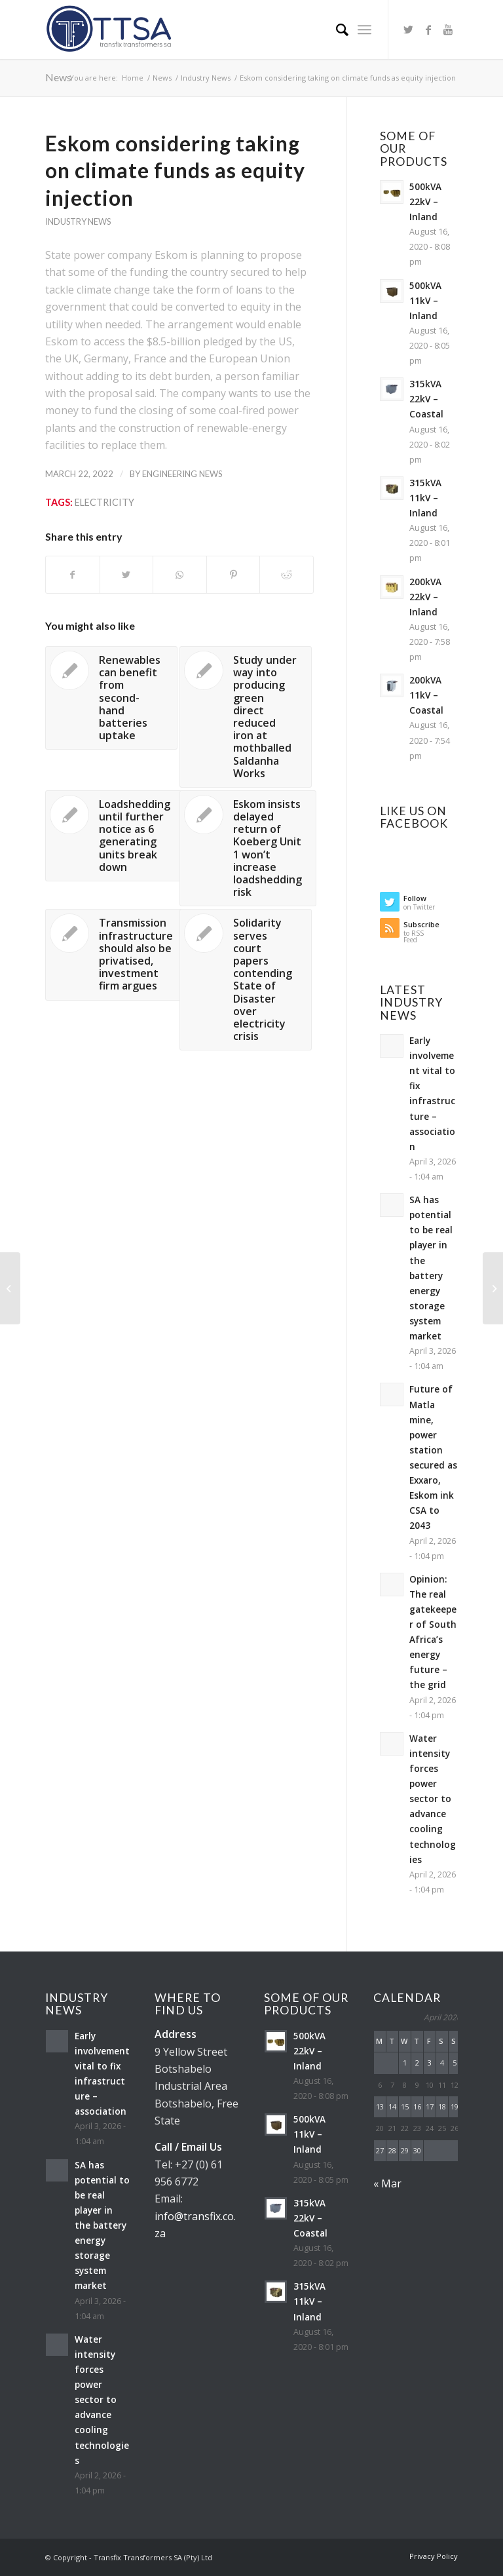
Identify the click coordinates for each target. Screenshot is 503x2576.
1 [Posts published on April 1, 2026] (405, 2062)
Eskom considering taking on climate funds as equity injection (175, 170)
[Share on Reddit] (286, 574)
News (58, 77)
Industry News (78, 221)
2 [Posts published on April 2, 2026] (417, 2062)
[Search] (335, 29)
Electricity (104, 502)
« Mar (387, 2183)
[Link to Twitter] (409, 29)
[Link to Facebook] (428, 29)
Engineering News (182, 474)
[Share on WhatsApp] (179, 574)
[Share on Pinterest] (233, 574)
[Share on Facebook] (73, 574)
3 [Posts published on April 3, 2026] (430, 2062)
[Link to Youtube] (448, 29)
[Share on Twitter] (126, 574)
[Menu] (364, 29)
